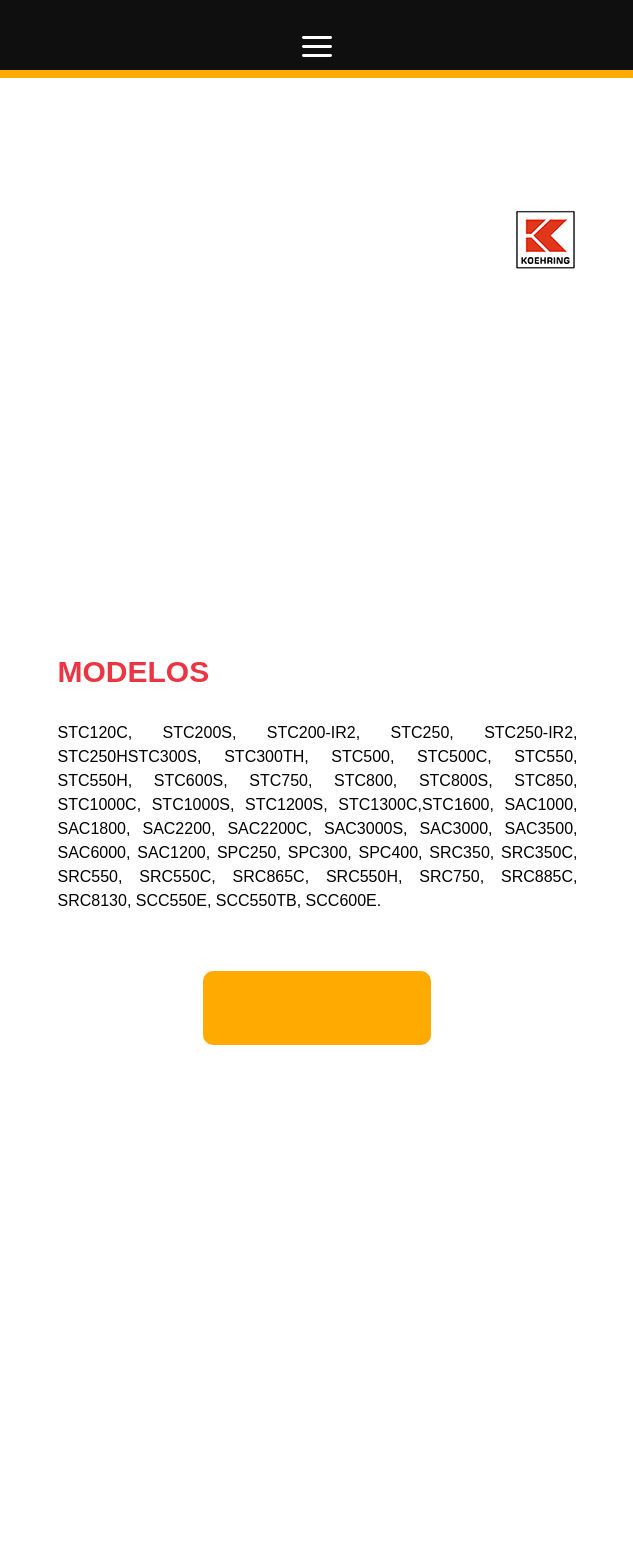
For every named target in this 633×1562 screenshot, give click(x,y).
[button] (317, 46)
